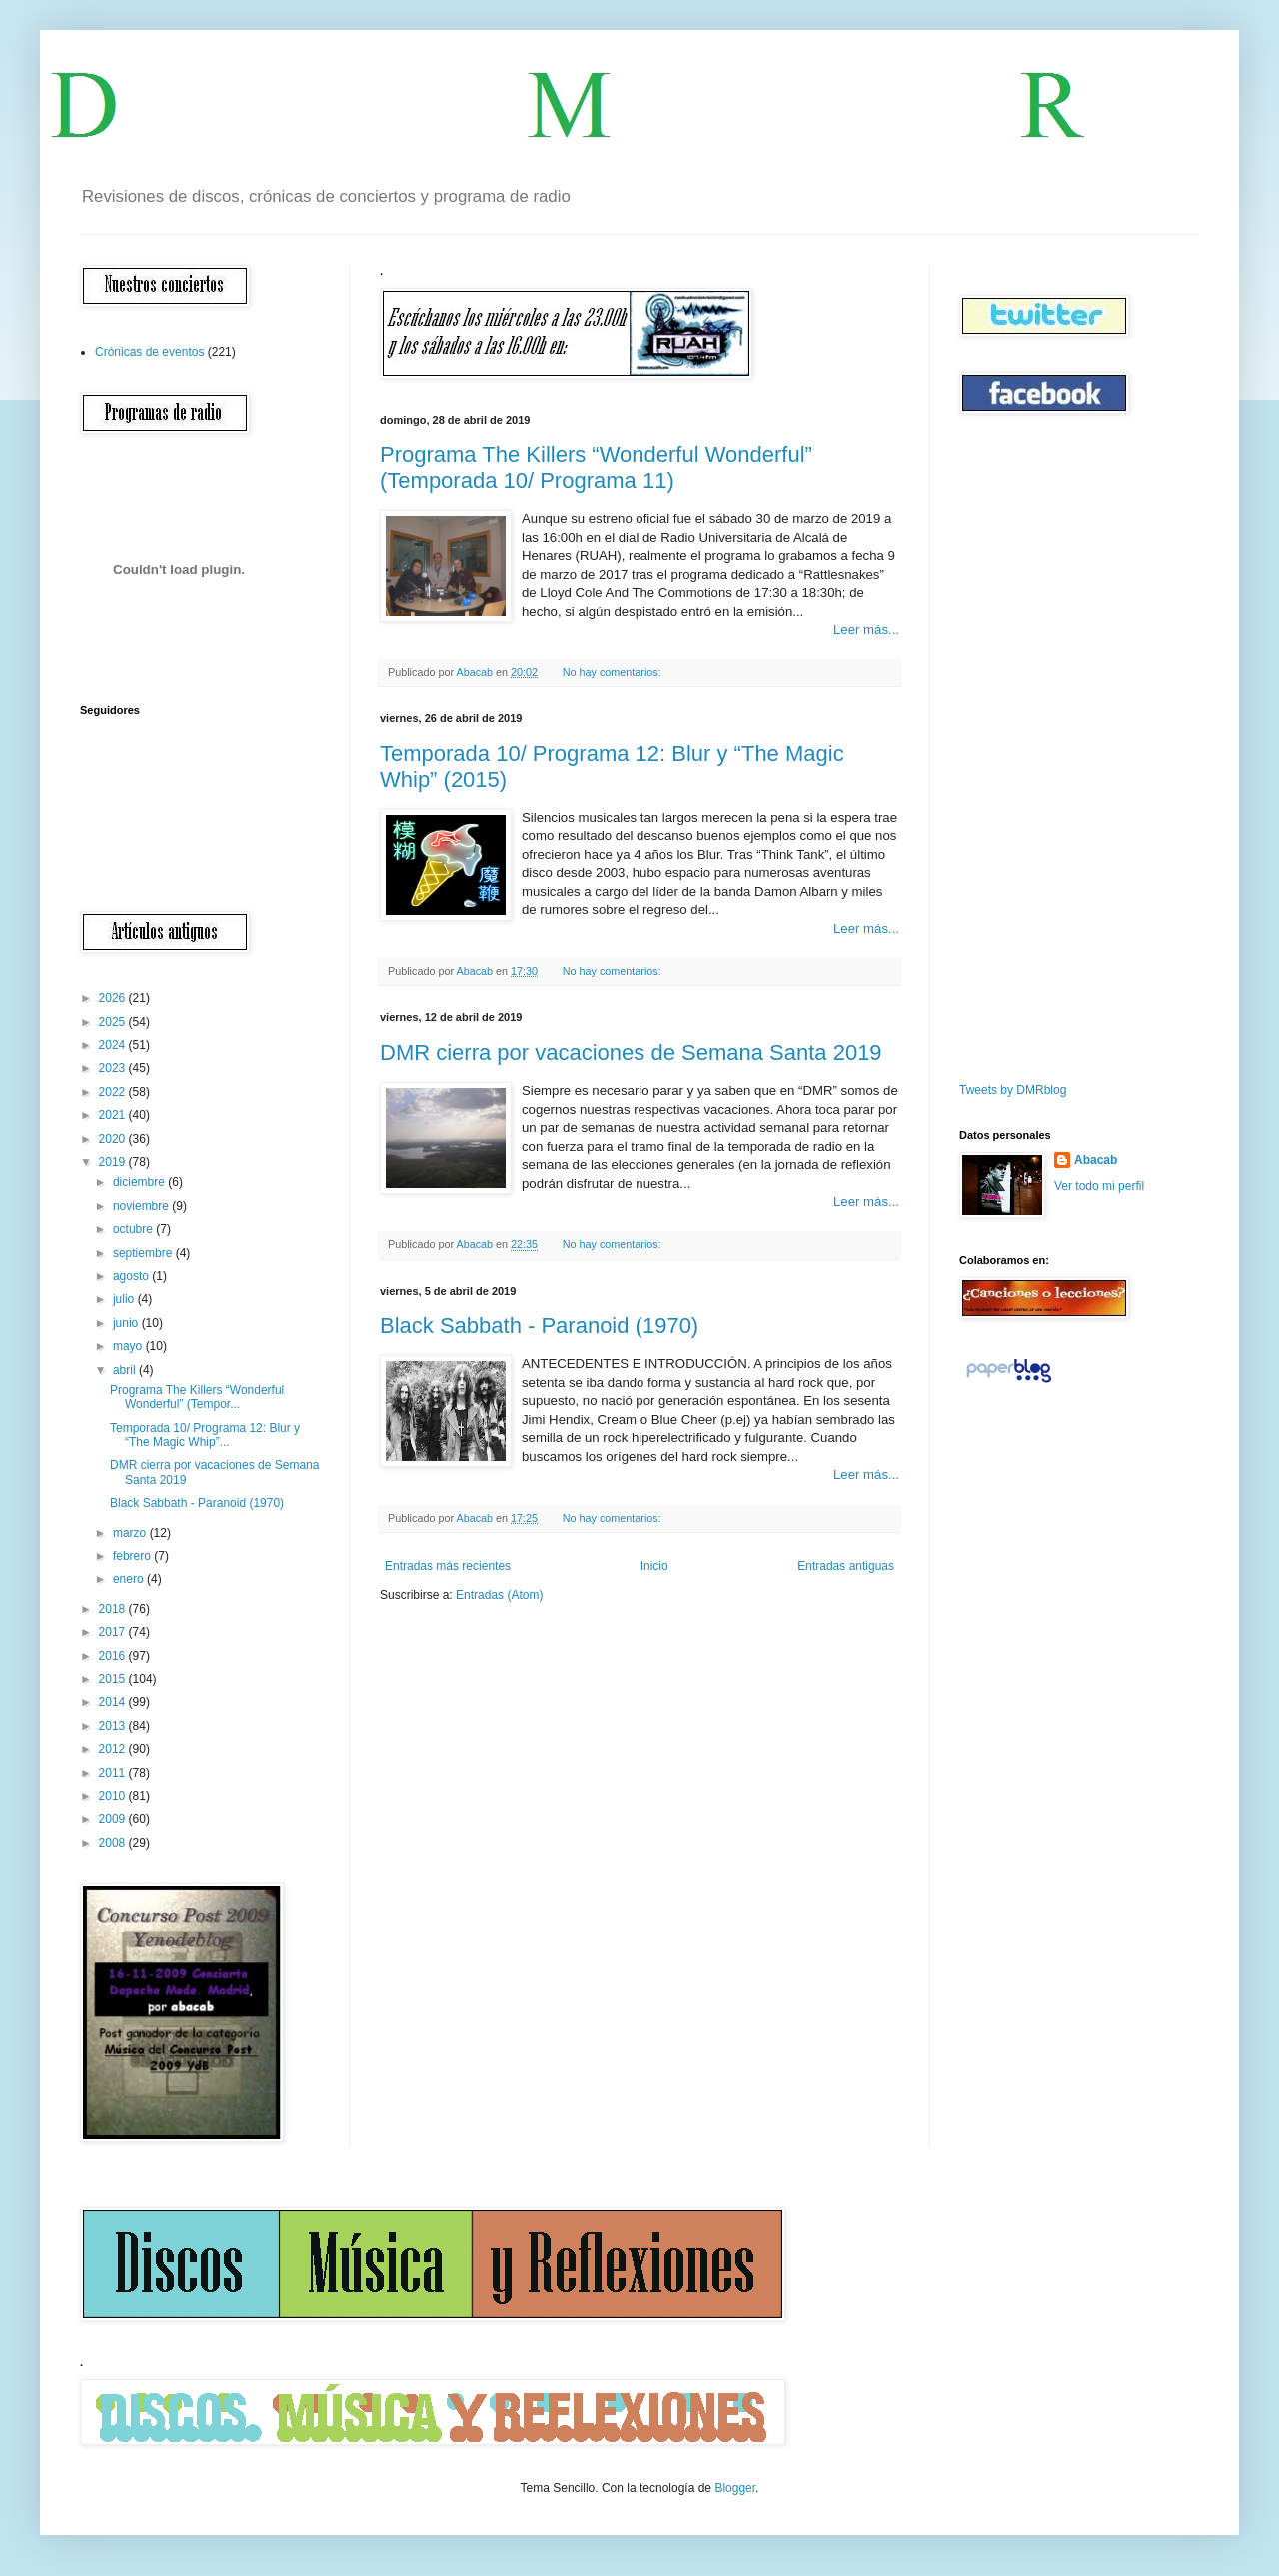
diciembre (140, 1182)
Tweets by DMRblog (1012, 1090)
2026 (114, 998)
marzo (131, 1533)
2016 (114, 1656)
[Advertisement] (1019, 748)
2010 (114, 1796)
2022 (114, 1092)
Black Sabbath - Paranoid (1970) (539, 1325)
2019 (114, 1162)
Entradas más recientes (448, 1566)
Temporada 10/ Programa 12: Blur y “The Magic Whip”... (205, 1435)
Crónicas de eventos (149, 352)
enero (130, 1579)
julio (125, 1299)
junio (127, 1323)
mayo (129, 1346)
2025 (114, 1022)
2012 (114, 1749)
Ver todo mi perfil (1099, 1186)
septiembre (144, 1253)
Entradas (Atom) (499, 1595)
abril (126, 1370)
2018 (114, 1609)
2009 (114, 1819)
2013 (114, 1726)
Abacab (1095, 1160)
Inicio (654, 1566)
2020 (114, 1139)
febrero (133, 1556)
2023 (114, 1068)
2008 (114, 1843)
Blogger (734, 2488)
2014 (114, 1702)
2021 (114, 1115)
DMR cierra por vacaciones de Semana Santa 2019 (631, 1052)
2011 (114, 1773)
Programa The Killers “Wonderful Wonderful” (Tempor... (197, 1397)
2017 (114, 1632)
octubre (134, 1229)
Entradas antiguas (845, 1566)
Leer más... (866, 629)
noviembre (142, 1206)
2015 (114, 1679)
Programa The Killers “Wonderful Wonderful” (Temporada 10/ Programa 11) (596, 467)
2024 (114, 1045)
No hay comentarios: (613, 672)
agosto (132, 1276)
